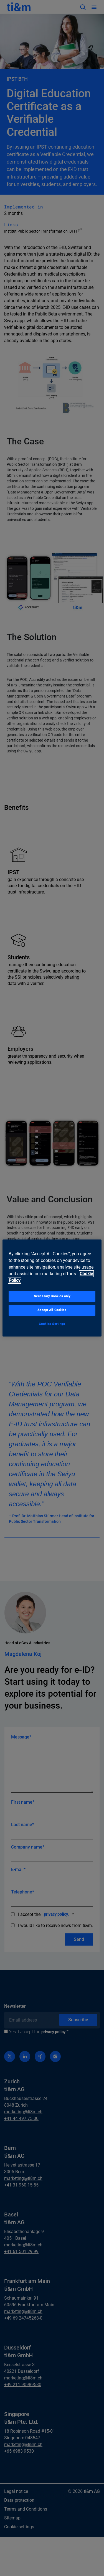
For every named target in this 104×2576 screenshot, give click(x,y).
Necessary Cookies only (52, 1296)
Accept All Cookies (51, 1310)
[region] (51, 1288)
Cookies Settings (52, 1324)
